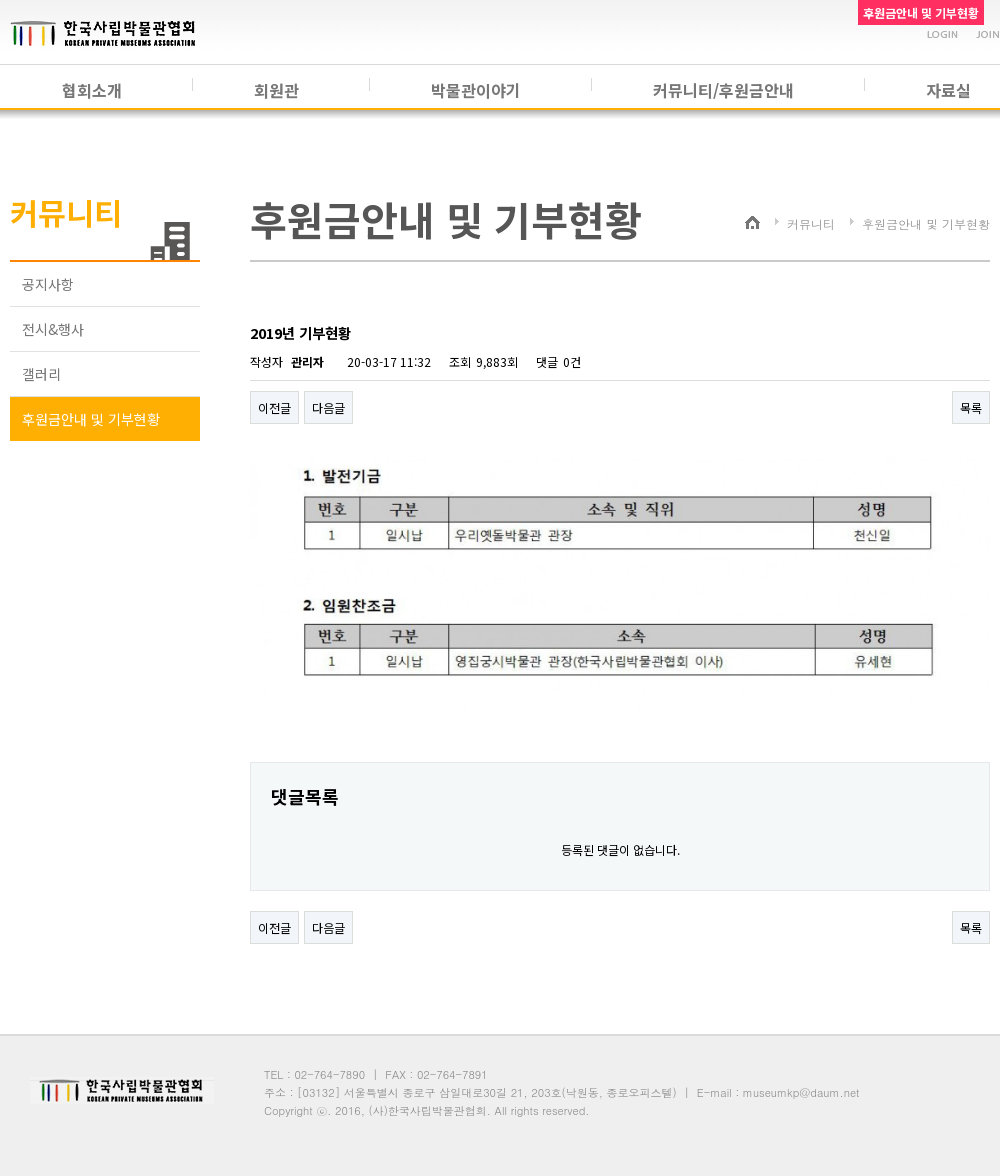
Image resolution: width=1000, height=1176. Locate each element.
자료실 (948, 90)
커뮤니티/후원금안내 (723, 90)
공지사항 (48, 284)
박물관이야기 (476, 90)
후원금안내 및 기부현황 (91, 419)
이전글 (274, 407)
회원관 (276, 90)
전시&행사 (53, 329)
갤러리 (41, 374)
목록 (971, 407)
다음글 (328, 407)
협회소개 (92, 90)
